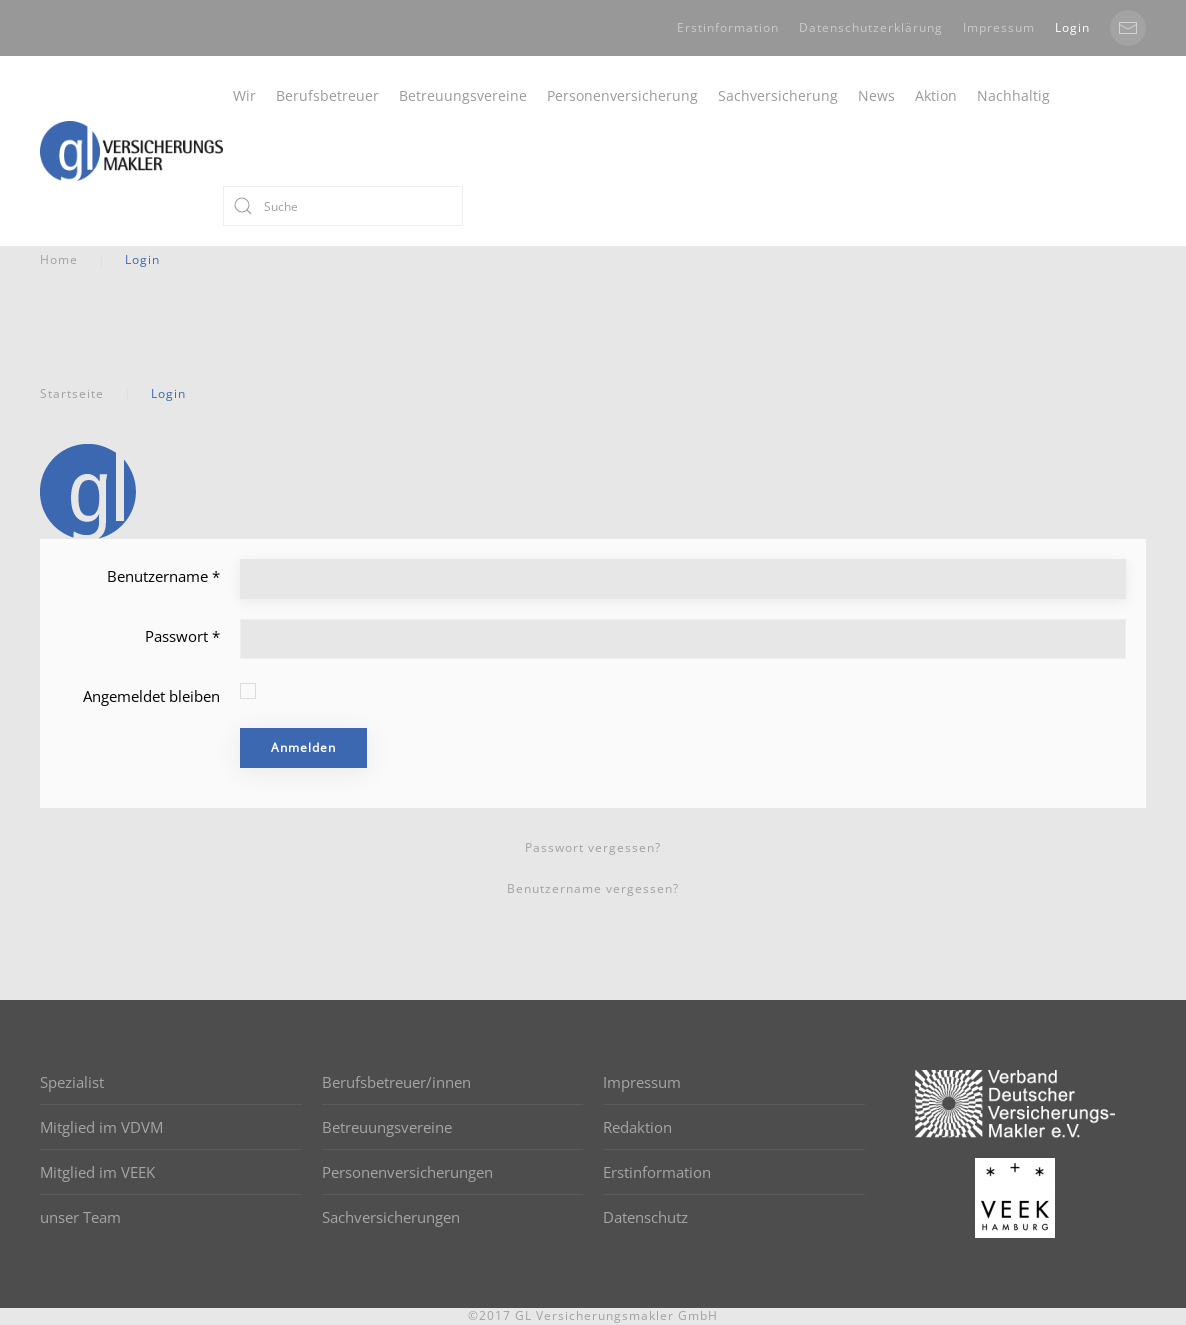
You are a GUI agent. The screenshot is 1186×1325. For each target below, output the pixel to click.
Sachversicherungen (391, 1217)
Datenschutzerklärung (871, 27)
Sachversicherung (778, 95)
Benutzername (163, 576)
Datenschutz (645, 1217)
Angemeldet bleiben (151, 696)
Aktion (936, 95)
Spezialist (72, 1082)
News (876, 95)
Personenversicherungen (407, 1172)
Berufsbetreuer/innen (396, 1082)
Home (59, 259)
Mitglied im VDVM (101, 1127)
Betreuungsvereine (463, 95)
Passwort (182, 636)
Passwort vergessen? (593, 847)
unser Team (80, 1217)
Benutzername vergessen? (593, 888)
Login (1072, 27)
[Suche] (343, 206)
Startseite (72, 393)
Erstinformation (728, 27)
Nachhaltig (1013, 95)
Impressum (999, 27)
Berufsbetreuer (327, 95)
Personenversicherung (622, 95)
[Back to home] (131, 151)
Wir (244, 95)
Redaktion (637, 1127)
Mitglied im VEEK (97, 1172)
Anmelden (303, 747)
